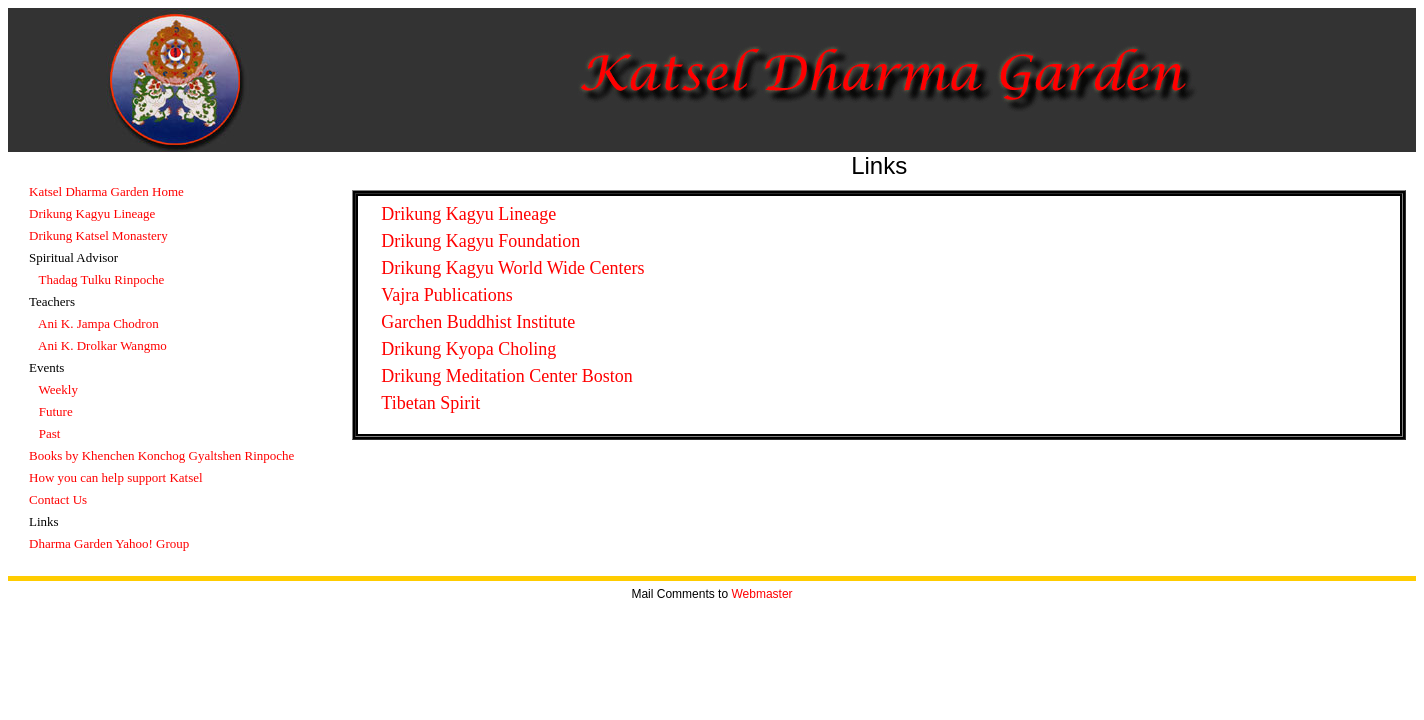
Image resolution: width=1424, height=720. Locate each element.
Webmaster (761, 594)
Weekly (58, 389)
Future (56, 411)
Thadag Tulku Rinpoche (102, 279)
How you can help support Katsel (116, 477)
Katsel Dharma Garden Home (106, 191)
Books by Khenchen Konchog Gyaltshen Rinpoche (161, 455)
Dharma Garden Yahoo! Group (109, 543)
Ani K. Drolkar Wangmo (102, 345)
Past (50, 433)
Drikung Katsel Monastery (98, 235)
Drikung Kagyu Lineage (92, 213)
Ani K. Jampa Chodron (98, 323)
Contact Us (58, 499)
